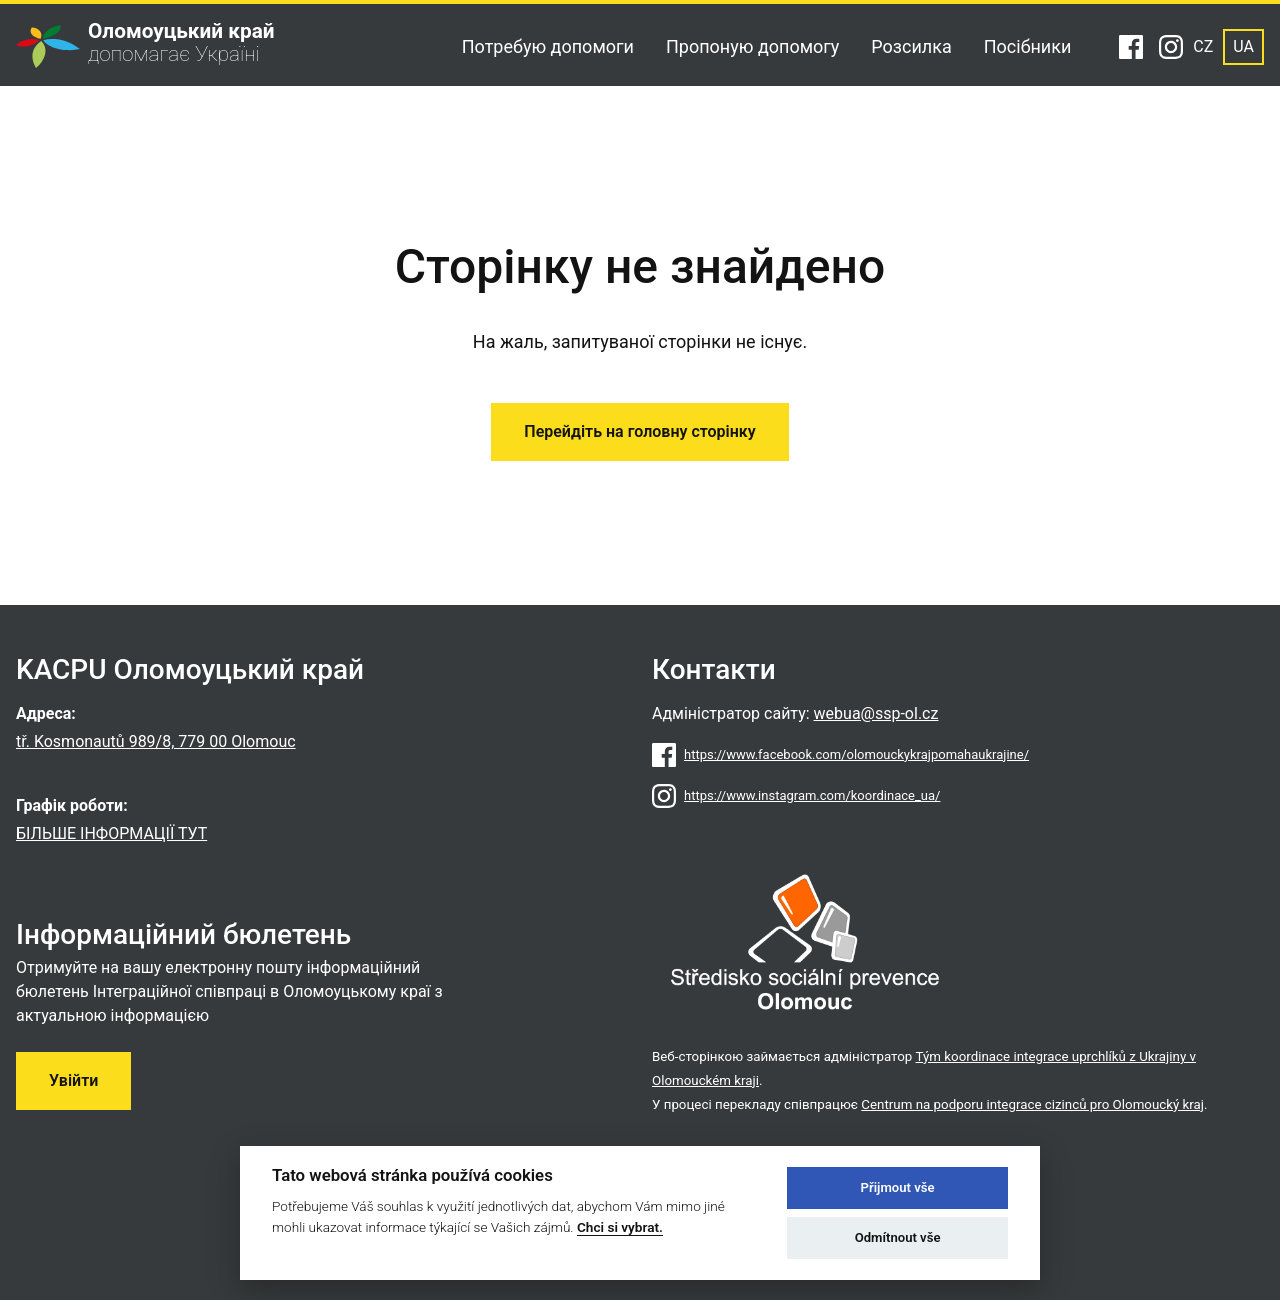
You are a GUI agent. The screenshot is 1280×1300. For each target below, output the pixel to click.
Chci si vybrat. (620, 1227)
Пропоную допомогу (752, 46)
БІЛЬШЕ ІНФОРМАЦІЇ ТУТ (111, 833)
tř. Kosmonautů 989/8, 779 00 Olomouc (156, 741)
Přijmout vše (898, 1187)
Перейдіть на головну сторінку (639, 431)
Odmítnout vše (898, 1237)
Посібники (1028, 46)
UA (1243, 46)
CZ (1203, 46)
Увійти (73, 1080)
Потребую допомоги (548, 46)
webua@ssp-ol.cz (876, 713)
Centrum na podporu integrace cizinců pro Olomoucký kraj (1032, 1104)
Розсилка (911, 46)
